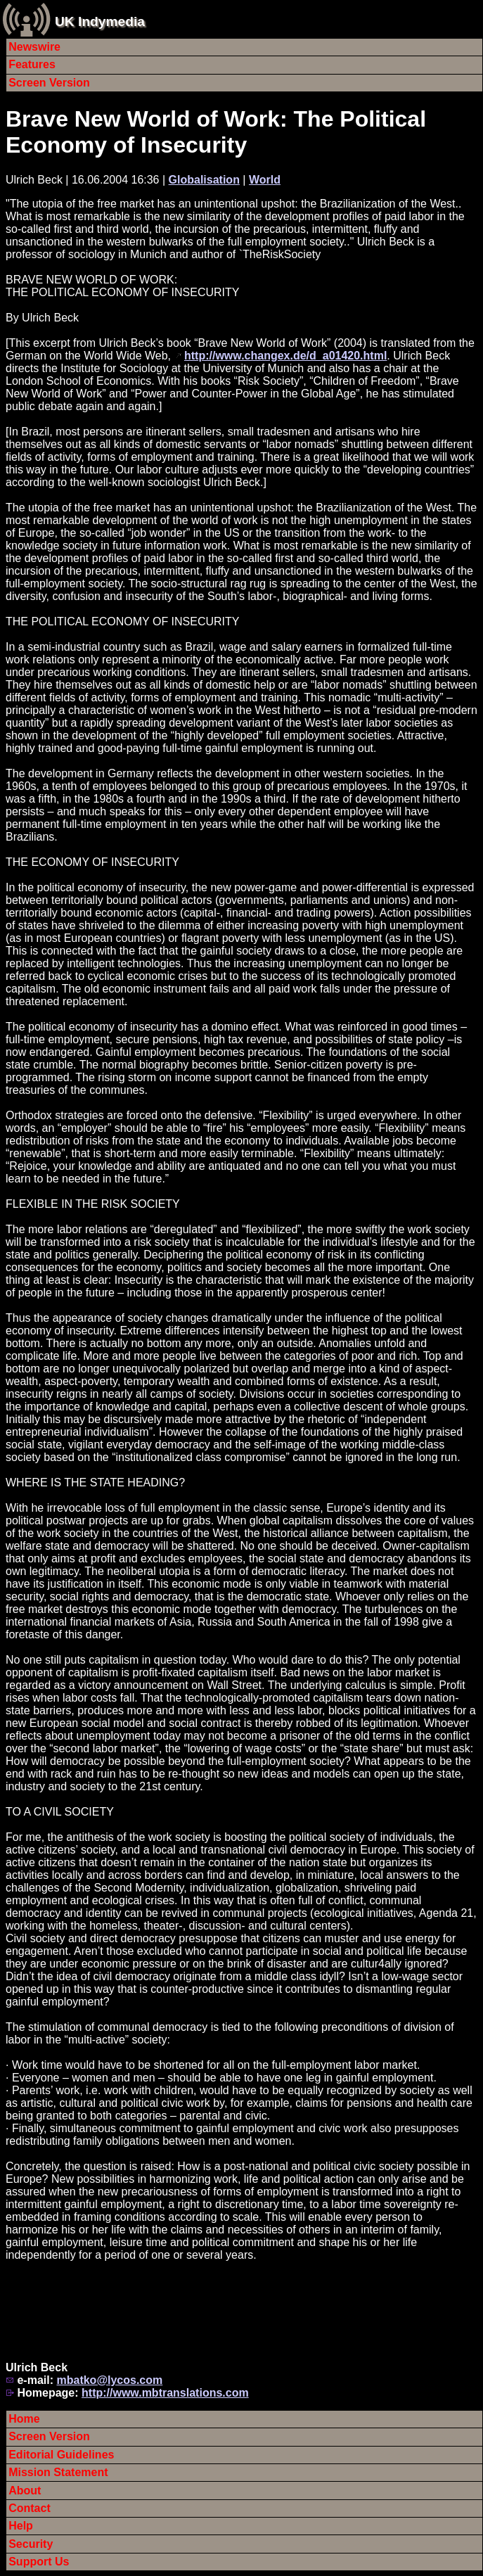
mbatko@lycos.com (109, 2380)
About (24, 2491)
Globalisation (204, 180)
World (265, 180)
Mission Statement (58, 2472)
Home (23, 2419)
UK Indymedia (100, 21)
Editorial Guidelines (61, 2455)
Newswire (34, 47)
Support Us (38, 2562)
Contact (29, 2508)
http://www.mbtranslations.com (165, 2393)
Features (32, 64)
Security (30, 2544)
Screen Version (49, 83)
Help (20, 2526)
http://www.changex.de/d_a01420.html (285, 356)
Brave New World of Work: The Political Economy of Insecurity (216, 132)
